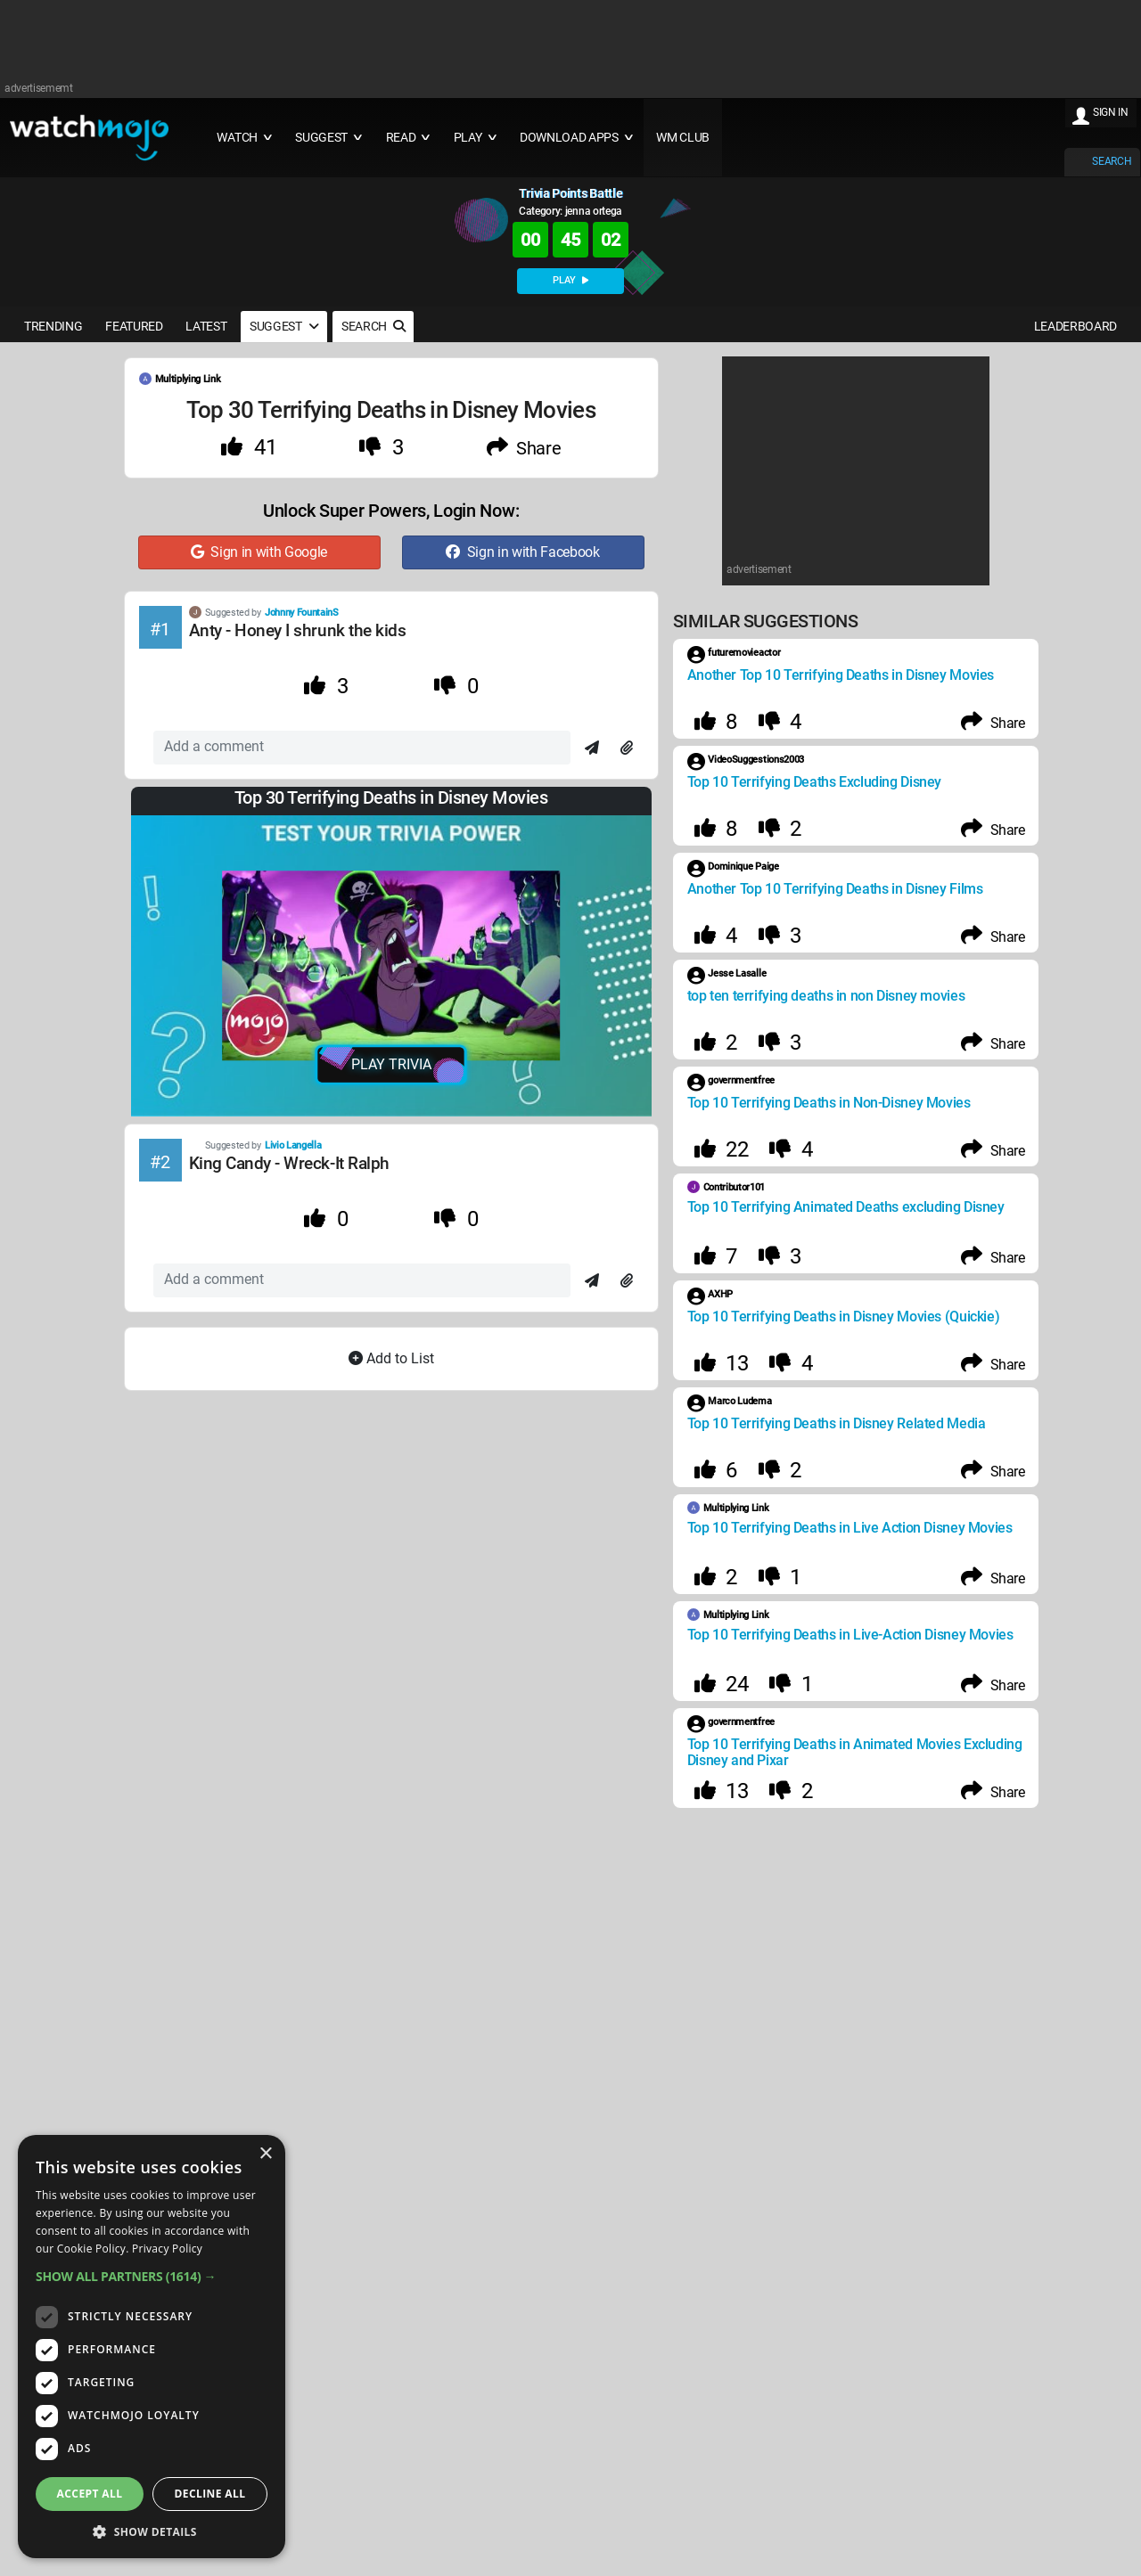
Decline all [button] (210, 2493)
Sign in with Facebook (522, 552)
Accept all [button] (90, 2493)
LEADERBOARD (1075, 326)
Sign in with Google (259, 552)
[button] (151, 2276)
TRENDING (53, 326)
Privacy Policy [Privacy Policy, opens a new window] (167, 2248)
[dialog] (151, 2346)
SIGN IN (1111, 112)
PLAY (570, 280)
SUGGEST (284, 326)
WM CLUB (683, 137)
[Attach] (627, 748)
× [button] (265, 2154)
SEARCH (1111, 161)
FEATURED (133, 326)
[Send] (592, 748)
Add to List (391, 1358)
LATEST (205, 326)
